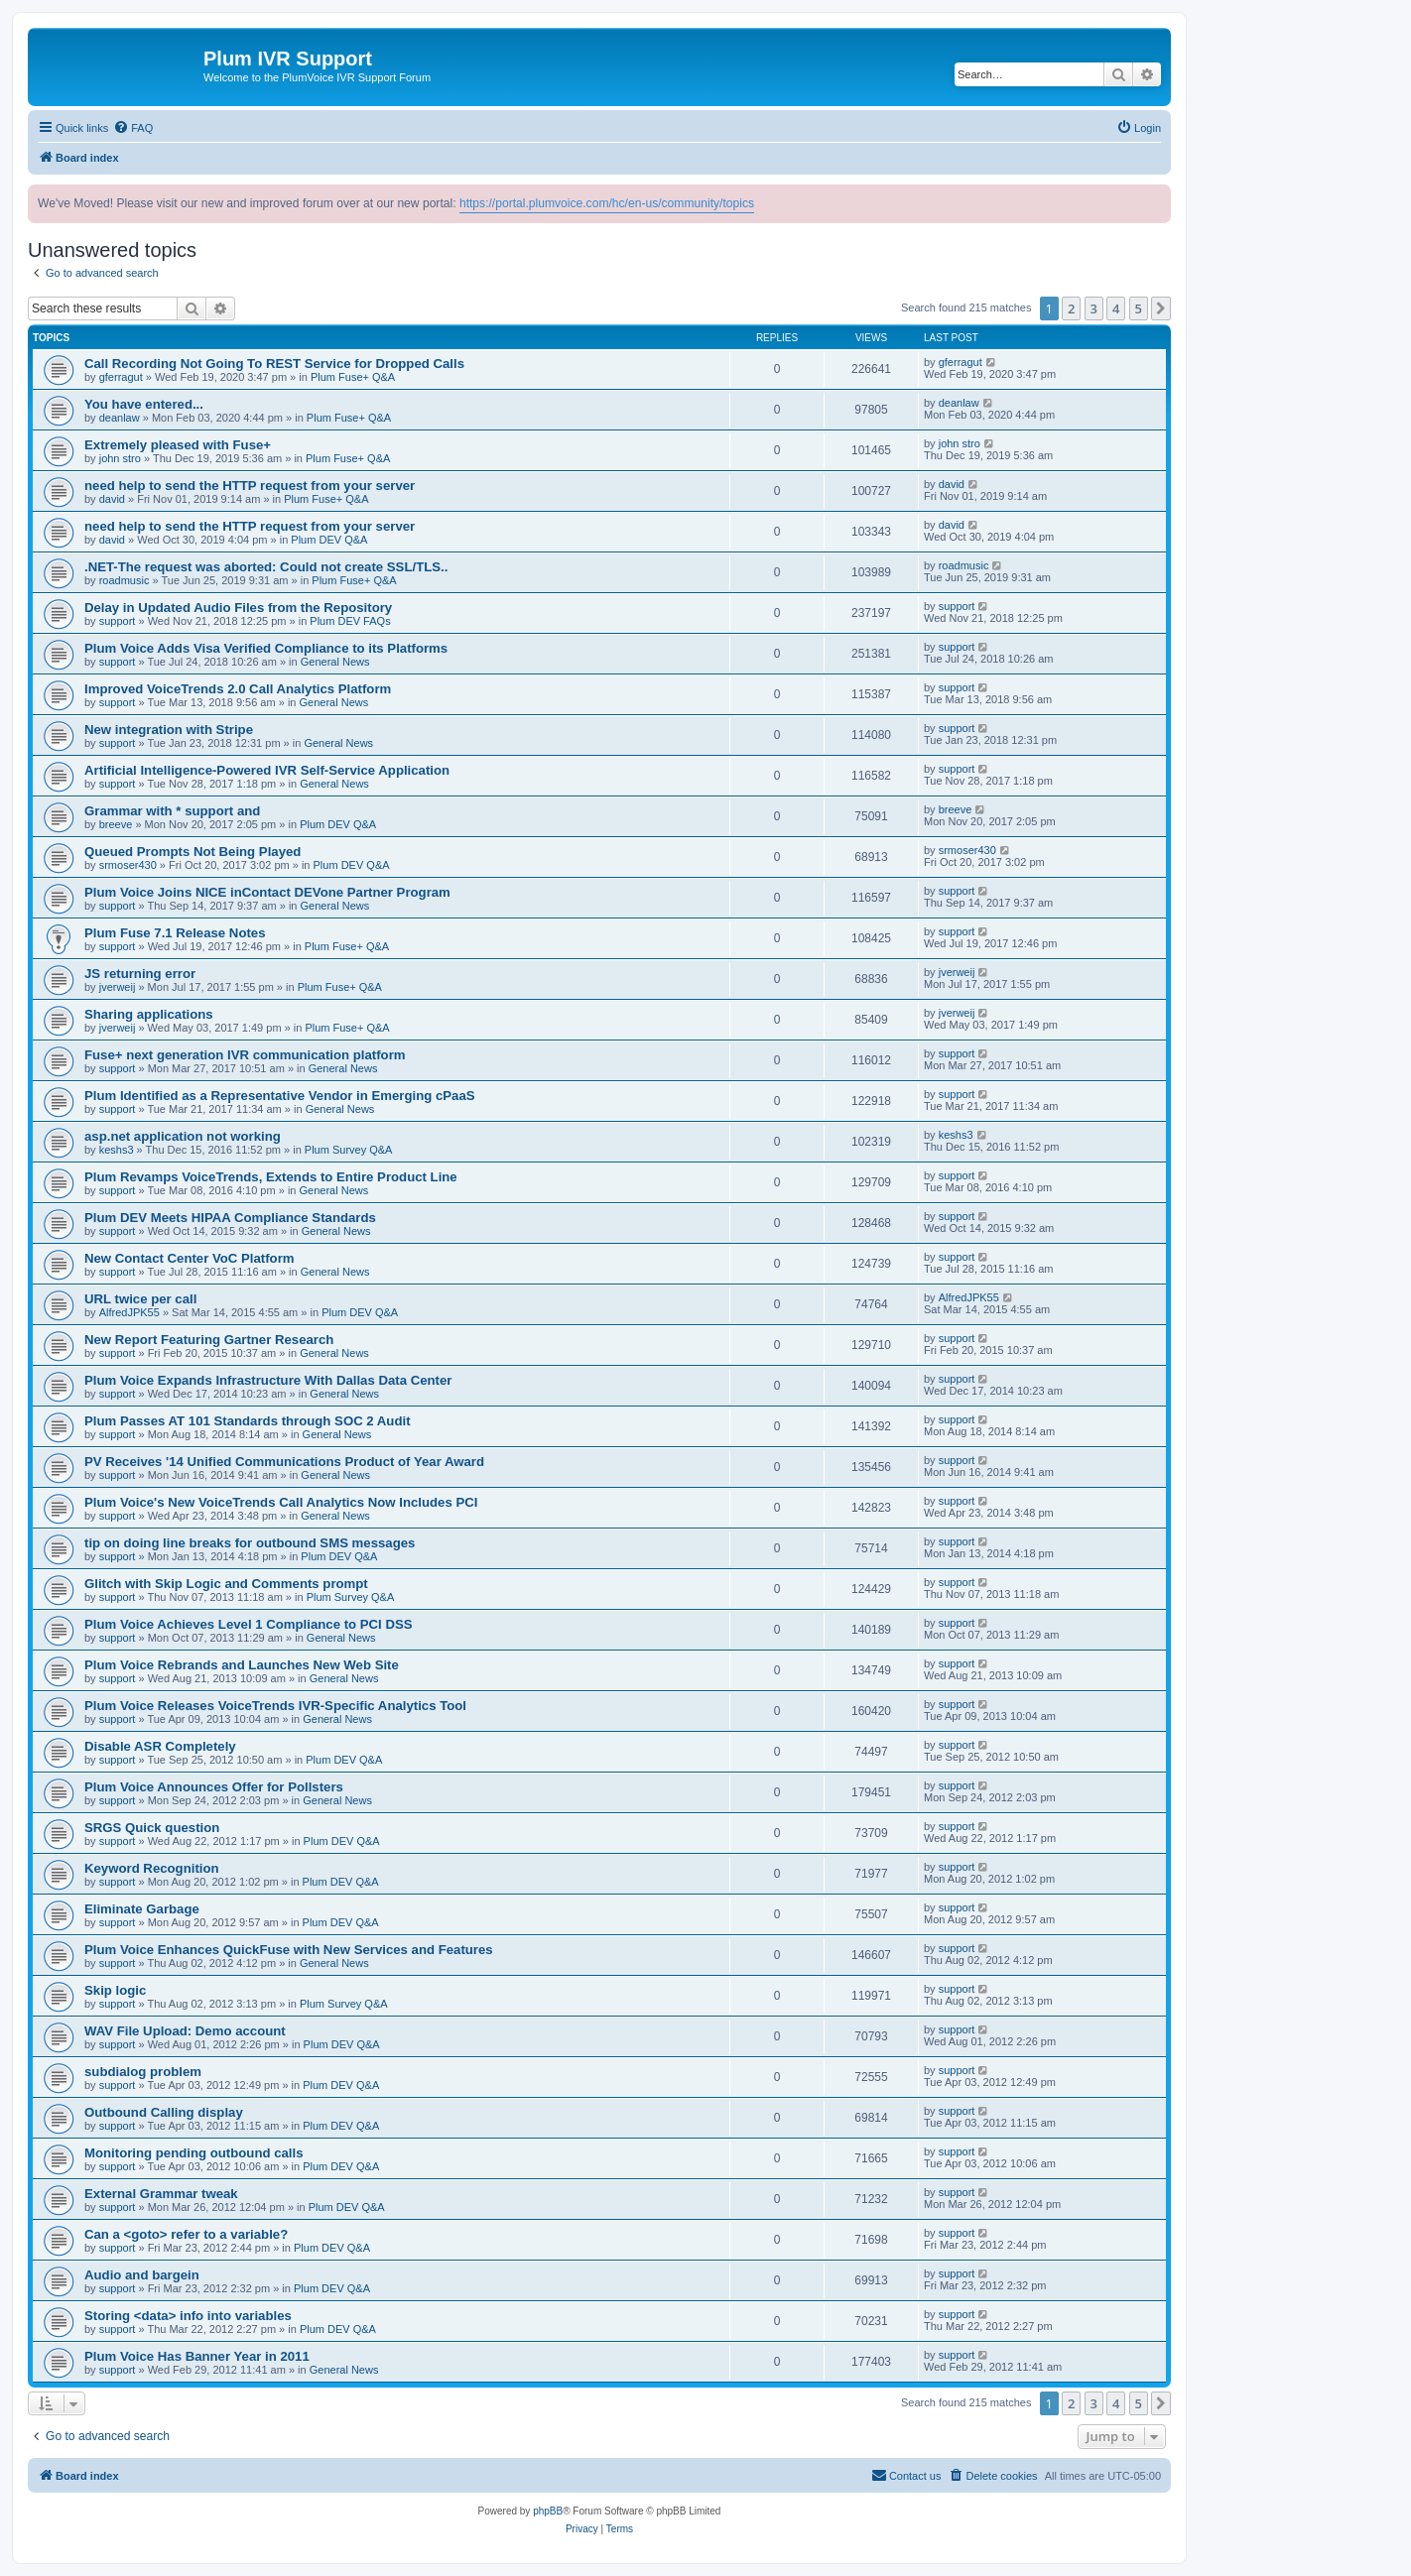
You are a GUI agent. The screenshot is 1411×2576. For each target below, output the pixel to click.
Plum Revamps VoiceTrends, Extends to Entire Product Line (270, 1176)
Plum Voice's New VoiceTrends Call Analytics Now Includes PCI (280, 1502)
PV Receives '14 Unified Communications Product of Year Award (284, 1461)
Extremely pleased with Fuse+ (177, 444)
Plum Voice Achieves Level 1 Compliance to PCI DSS (248, 1624)
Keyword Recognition (151, 1868)
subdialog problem (142, 2071)
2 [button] (1071, 308)
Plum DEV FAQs (350, 621)
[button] (1161, 308)
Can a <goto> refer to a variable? (186, 2234)
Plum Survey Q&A (349, 1150)
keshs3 (116, 1150)
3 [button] (1093, 308)
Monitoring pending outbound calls (194, 2153)
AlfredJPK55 (129, 1312)
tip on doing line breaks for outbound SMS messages (249, 1542)
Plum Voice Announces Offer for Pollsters (213, 1786)
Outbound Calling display (163, 2112)
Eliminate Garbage (141, 1908)
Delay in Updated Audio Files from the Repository (238, 607)
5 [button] (1138, 308)
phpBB (548, 2511)
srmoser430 (128, 865)
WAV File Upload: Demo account (185, 2031)
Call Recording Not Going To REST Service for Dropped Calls (274, 363)
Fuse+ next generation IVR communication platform (245, 1054)
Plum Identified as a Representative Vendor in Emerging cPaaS (279, 1095)
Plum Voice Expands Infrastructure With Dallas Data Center (267, 1380)
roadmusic (124, 580)
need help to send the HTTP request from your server (249, 485)
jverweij (117, 987)
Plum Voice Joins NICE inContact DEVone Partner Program (267, 892)
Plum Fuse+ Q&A (353, 377)
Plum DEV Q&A (329, 540)
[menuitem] (133, 128)
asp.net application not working (182, 1136)
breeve (116, 824)
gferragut (121, 377)
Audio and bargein (141, 2275)
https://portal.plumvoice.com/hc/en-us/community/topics (606, 203)
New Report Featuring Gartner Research (208, 1339)
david (112, 499)
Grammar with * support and (172, 810)
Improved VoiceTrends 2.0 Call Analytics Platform (237, 688)
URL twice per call (140, 1298)
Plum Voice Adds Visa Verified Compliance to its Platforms (266, 648)
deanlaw (119, 418)
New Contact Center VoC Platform (189, 1258)
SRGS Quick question (151, 1827)
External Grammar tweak (161, 2193)
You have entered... (143, 404)
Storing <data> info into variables (188, 2315)
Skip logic (115, 1990)
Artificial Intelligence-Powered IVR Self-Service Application (266, 770)
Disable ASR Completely (160, 1746)
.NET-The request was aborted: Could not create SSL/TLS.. (266, 566)
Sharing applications (148, 1014)
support (117, 621)
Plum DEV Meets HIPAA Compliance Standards (230, 1217)
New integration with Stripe (168, 729)
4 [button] (1115, 308)
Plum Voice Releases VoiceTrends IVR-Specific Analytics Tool (275, 1705)
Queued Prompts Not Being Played (192, 851)
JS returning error (139, 973)
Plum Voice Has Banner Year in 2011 (197, 2356)
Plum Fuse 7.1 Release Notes (175, 932)
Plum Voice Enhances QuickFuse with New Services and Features (288, 1949)
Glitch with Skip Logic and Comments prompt (226, 1583)
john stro (120, 458)
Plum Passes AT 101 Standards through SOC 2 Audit (247, 1420)
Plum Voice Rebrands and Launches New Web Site (241, 1664)
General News (335, 662)
